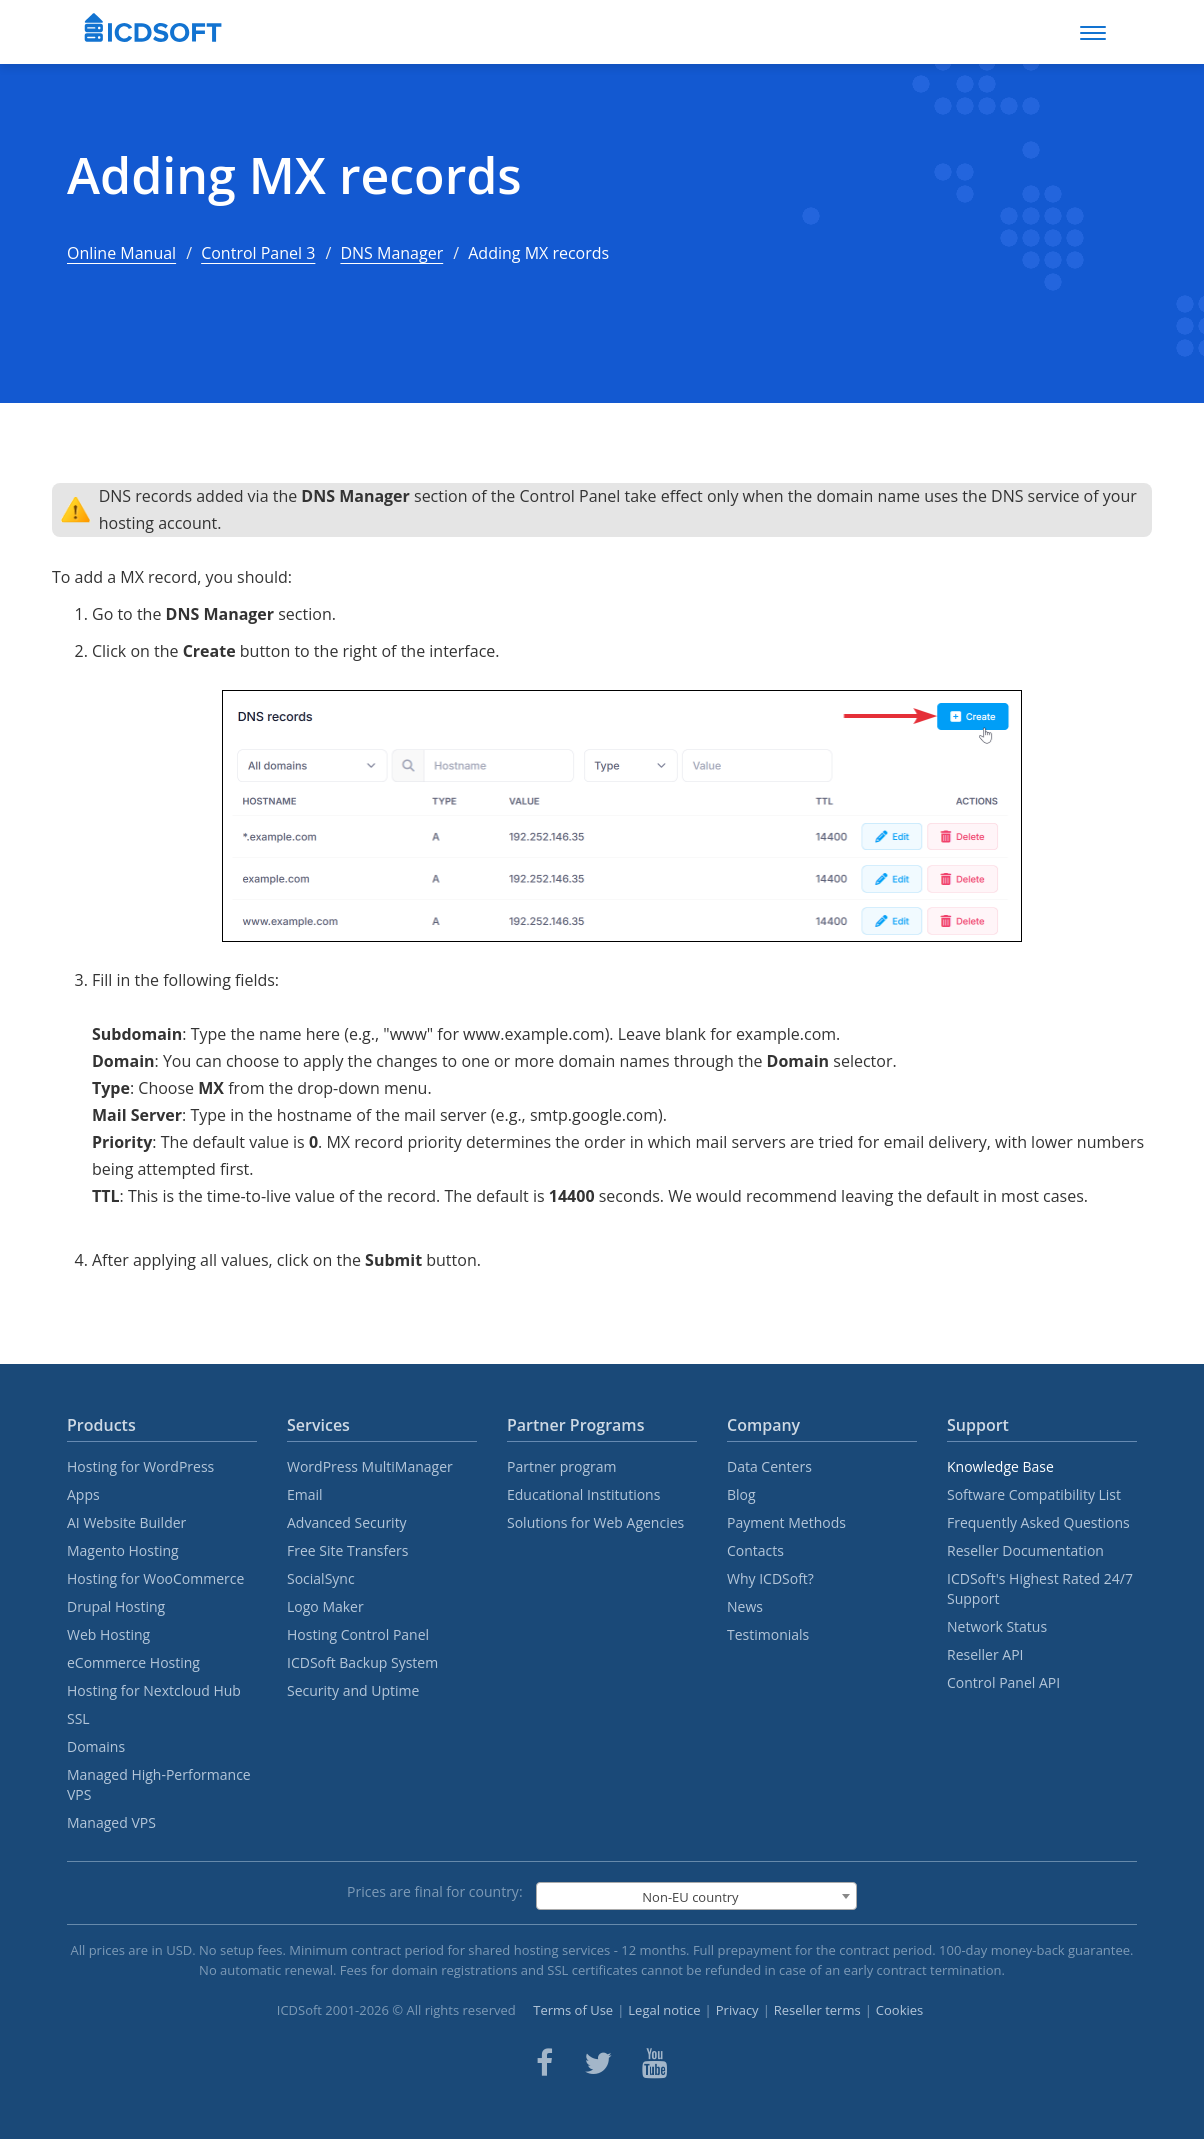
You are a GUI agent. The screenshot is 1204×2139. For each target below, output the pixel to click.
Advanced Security (347, 1522)
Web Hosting (108, 1634)
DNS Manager (391, 253)
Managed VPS (111, 1822)
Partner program (562, 1466)
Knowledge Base (1000, 1466)
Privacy (737, 2010)
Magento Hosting (123, 1550)
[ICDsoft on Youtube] (655, 2063)
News (745, 1606)
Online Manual (121, 253)
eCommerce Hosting (133, 1662)
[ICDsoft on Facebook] (544, 2063)
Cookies (899, 2010)
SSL (78, 1718)
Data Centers (769, 1466)
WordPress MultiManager (370, 1466)
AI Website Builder (126, 1522)
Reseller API (985, 1654)
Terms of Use (573, 2010)
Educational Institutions (583, 1494)
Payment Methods (786, 1522)
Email (305, 1494)
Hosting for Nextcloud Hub (154, 1690)
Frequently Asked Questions (1038, 1522)
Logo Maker (325, 1606)
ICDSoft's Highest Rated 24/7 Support (1040, 1588)
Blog (741, 1494)
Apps (83, 1494)
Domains (96, 1746)
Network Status (997, 1626)
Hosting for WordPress (140, 1466)
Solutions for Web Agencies (595, 1522)
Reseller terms (817, 2010)
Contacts (755, 1550)
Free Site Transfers (347, 1550)
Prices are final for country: (435, 1891)
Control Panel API (1003, 1682)
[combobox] (696, 1896)
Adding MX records (294, 175)
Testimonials (768, 1634)
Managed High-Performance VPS (159, 1784)
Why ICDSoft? (770, 1578)
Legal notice (664, 2010)
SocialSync (321, 1578)
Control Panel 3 (258, 253)
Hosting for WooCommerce (155, 1578)
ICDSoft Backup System (362, 1662)
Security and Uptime (353, 1690)
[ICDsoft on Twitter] (598, 2063)
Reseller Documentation (1025, 1550)
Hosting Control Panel (358, 1634)
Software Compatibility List (1034, 1494)
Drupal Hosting (116, 1606)
